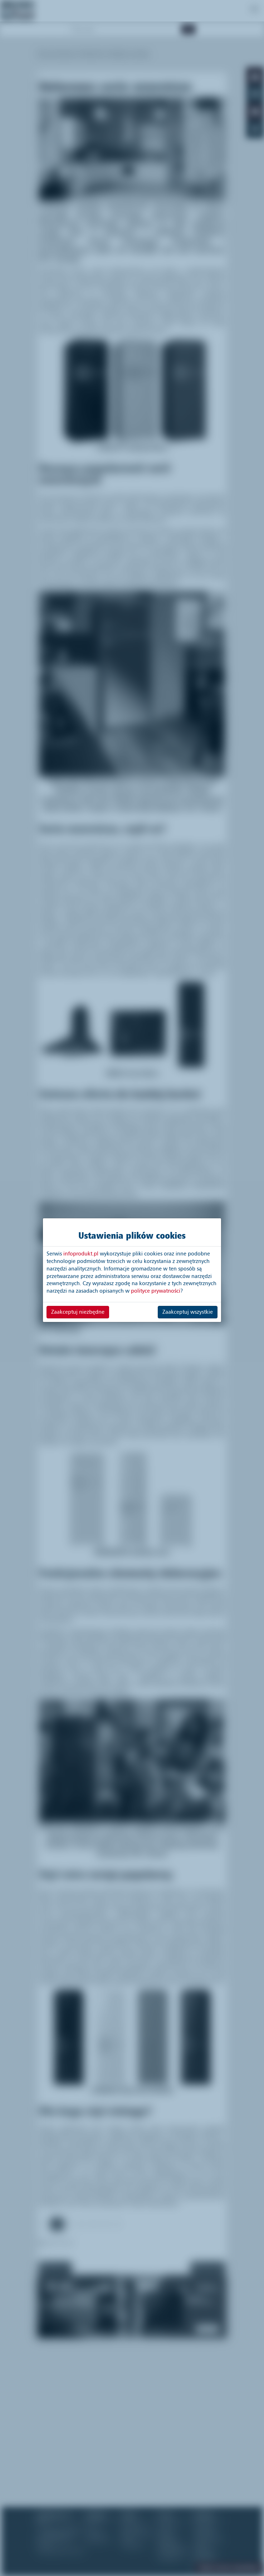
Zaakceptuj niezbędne (77, 1312)
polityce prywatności (155, 1291)
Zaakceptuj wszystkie (187, 1312)
